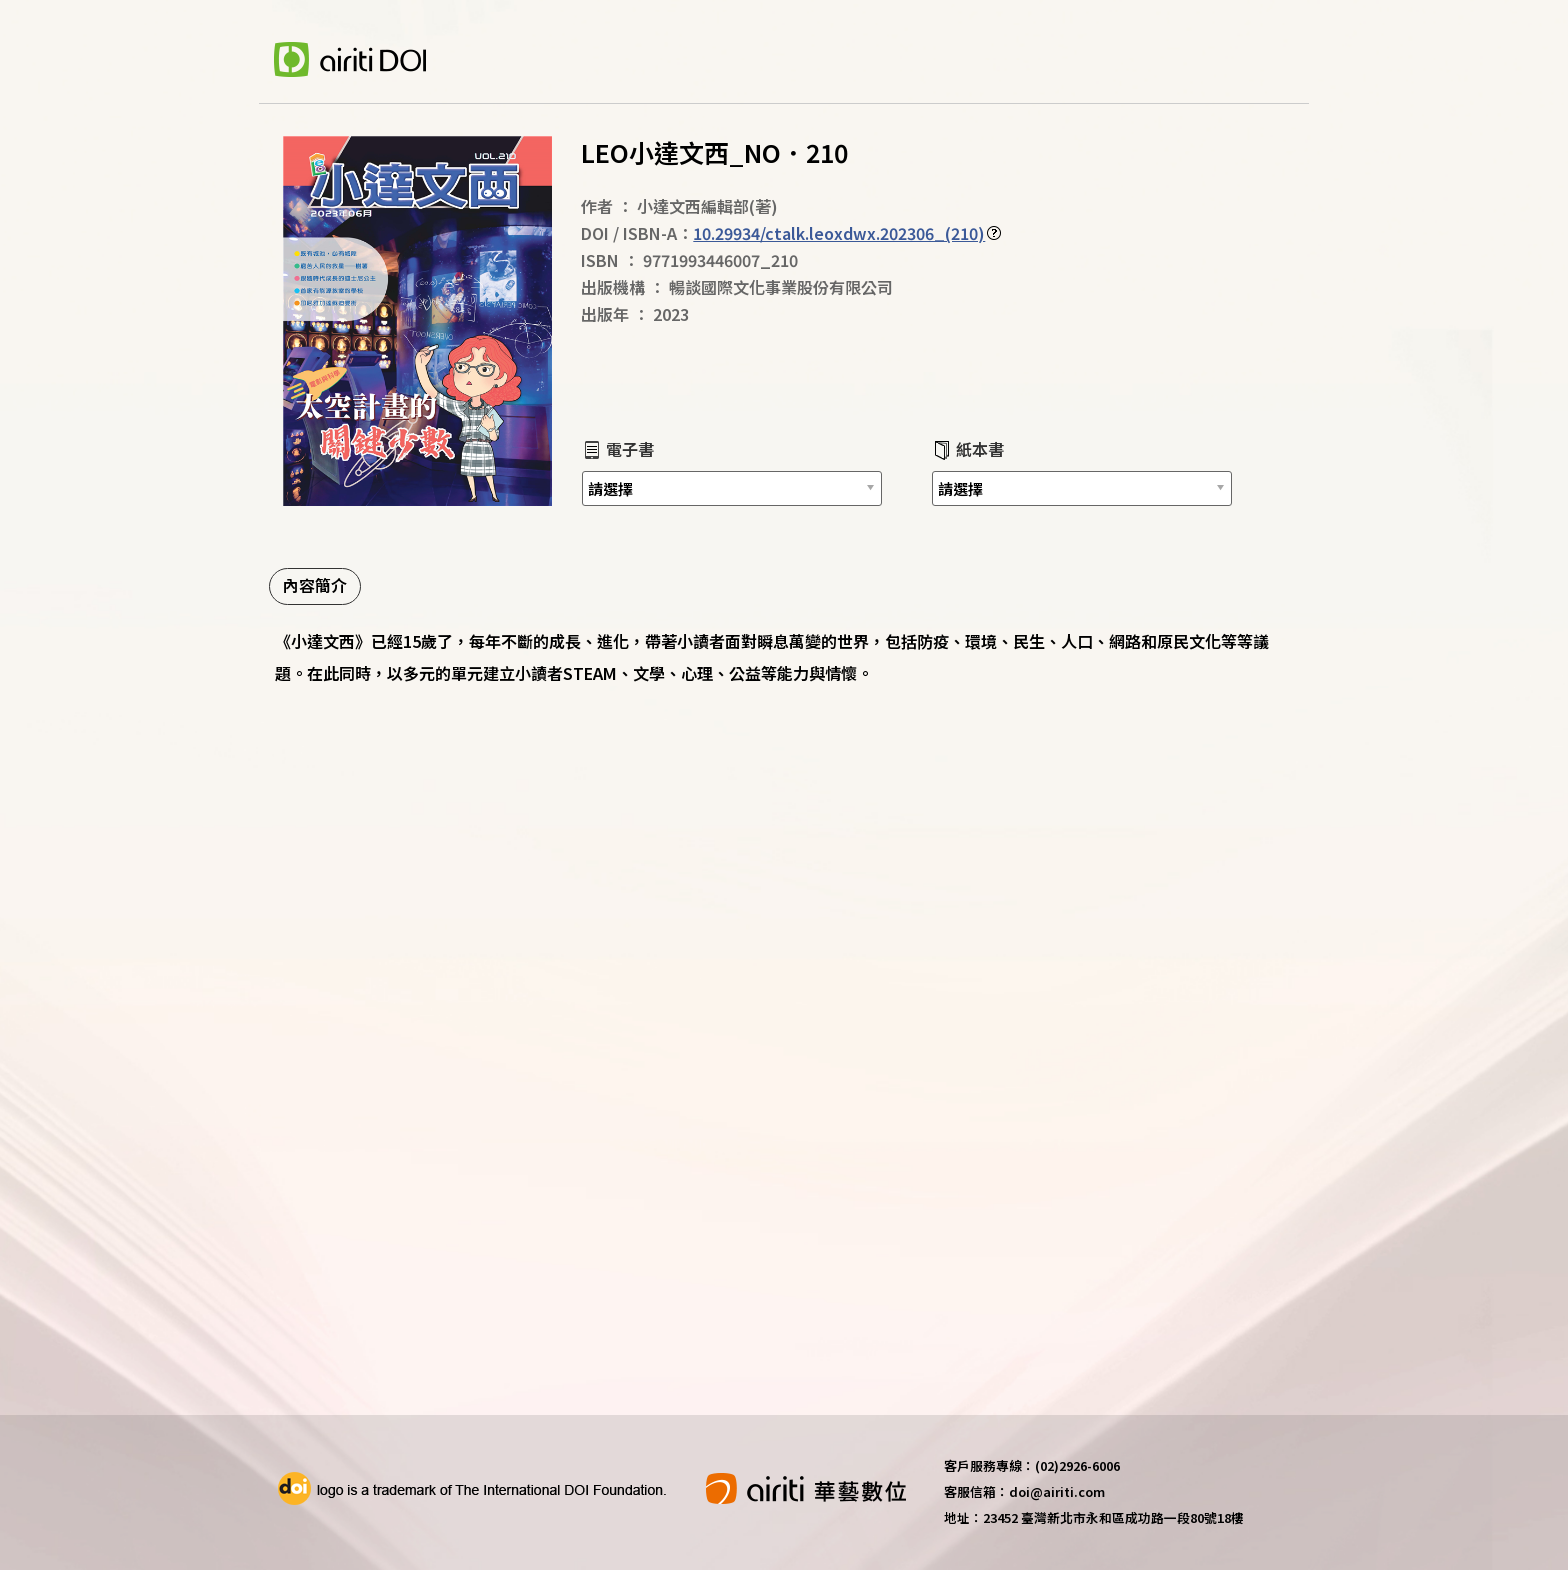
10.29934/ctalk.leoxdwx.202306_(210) (839, 233)
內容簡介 (315, 585)
